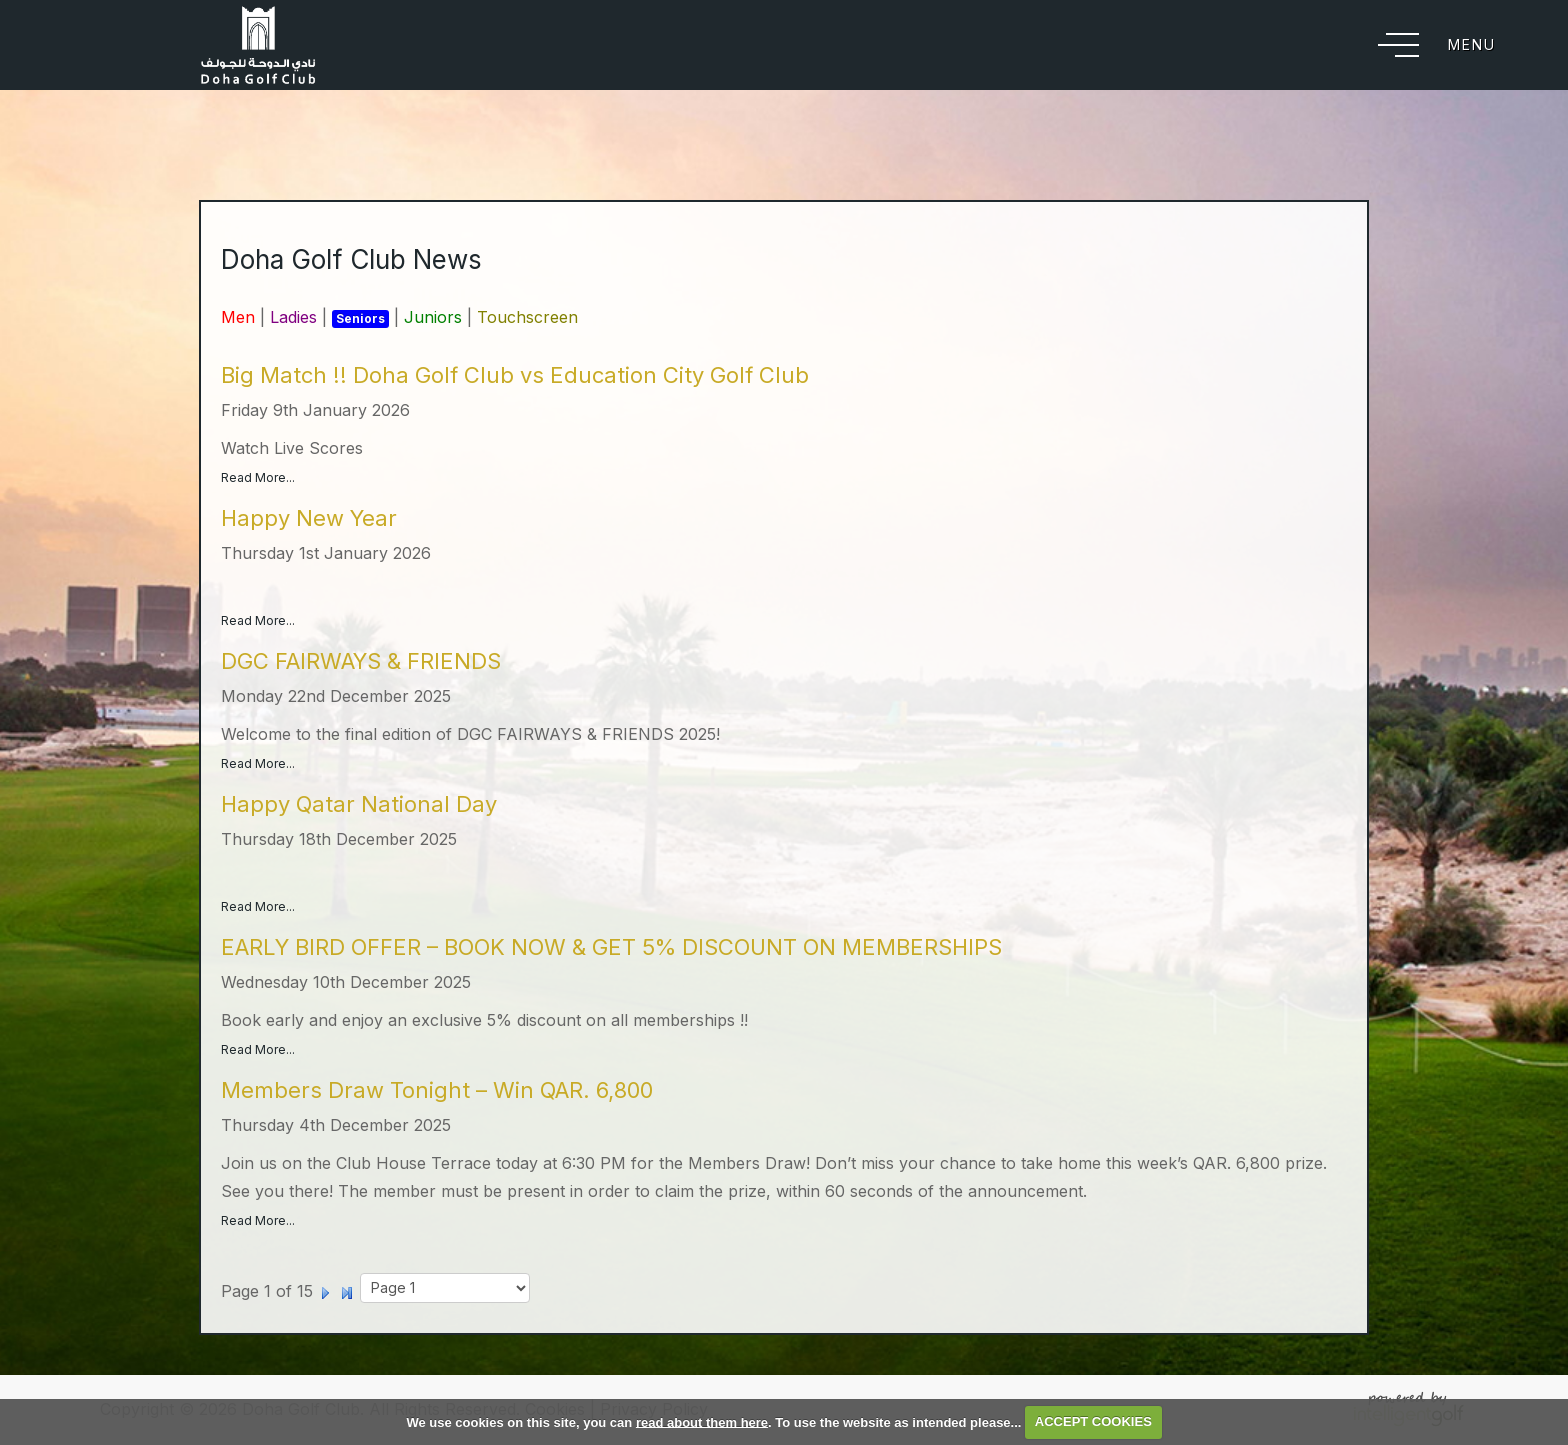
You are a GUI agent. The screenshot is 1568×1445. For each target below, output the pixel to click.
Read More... (258, 477)
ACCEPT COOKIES (1093, 1421)
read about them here (702, 1421)
